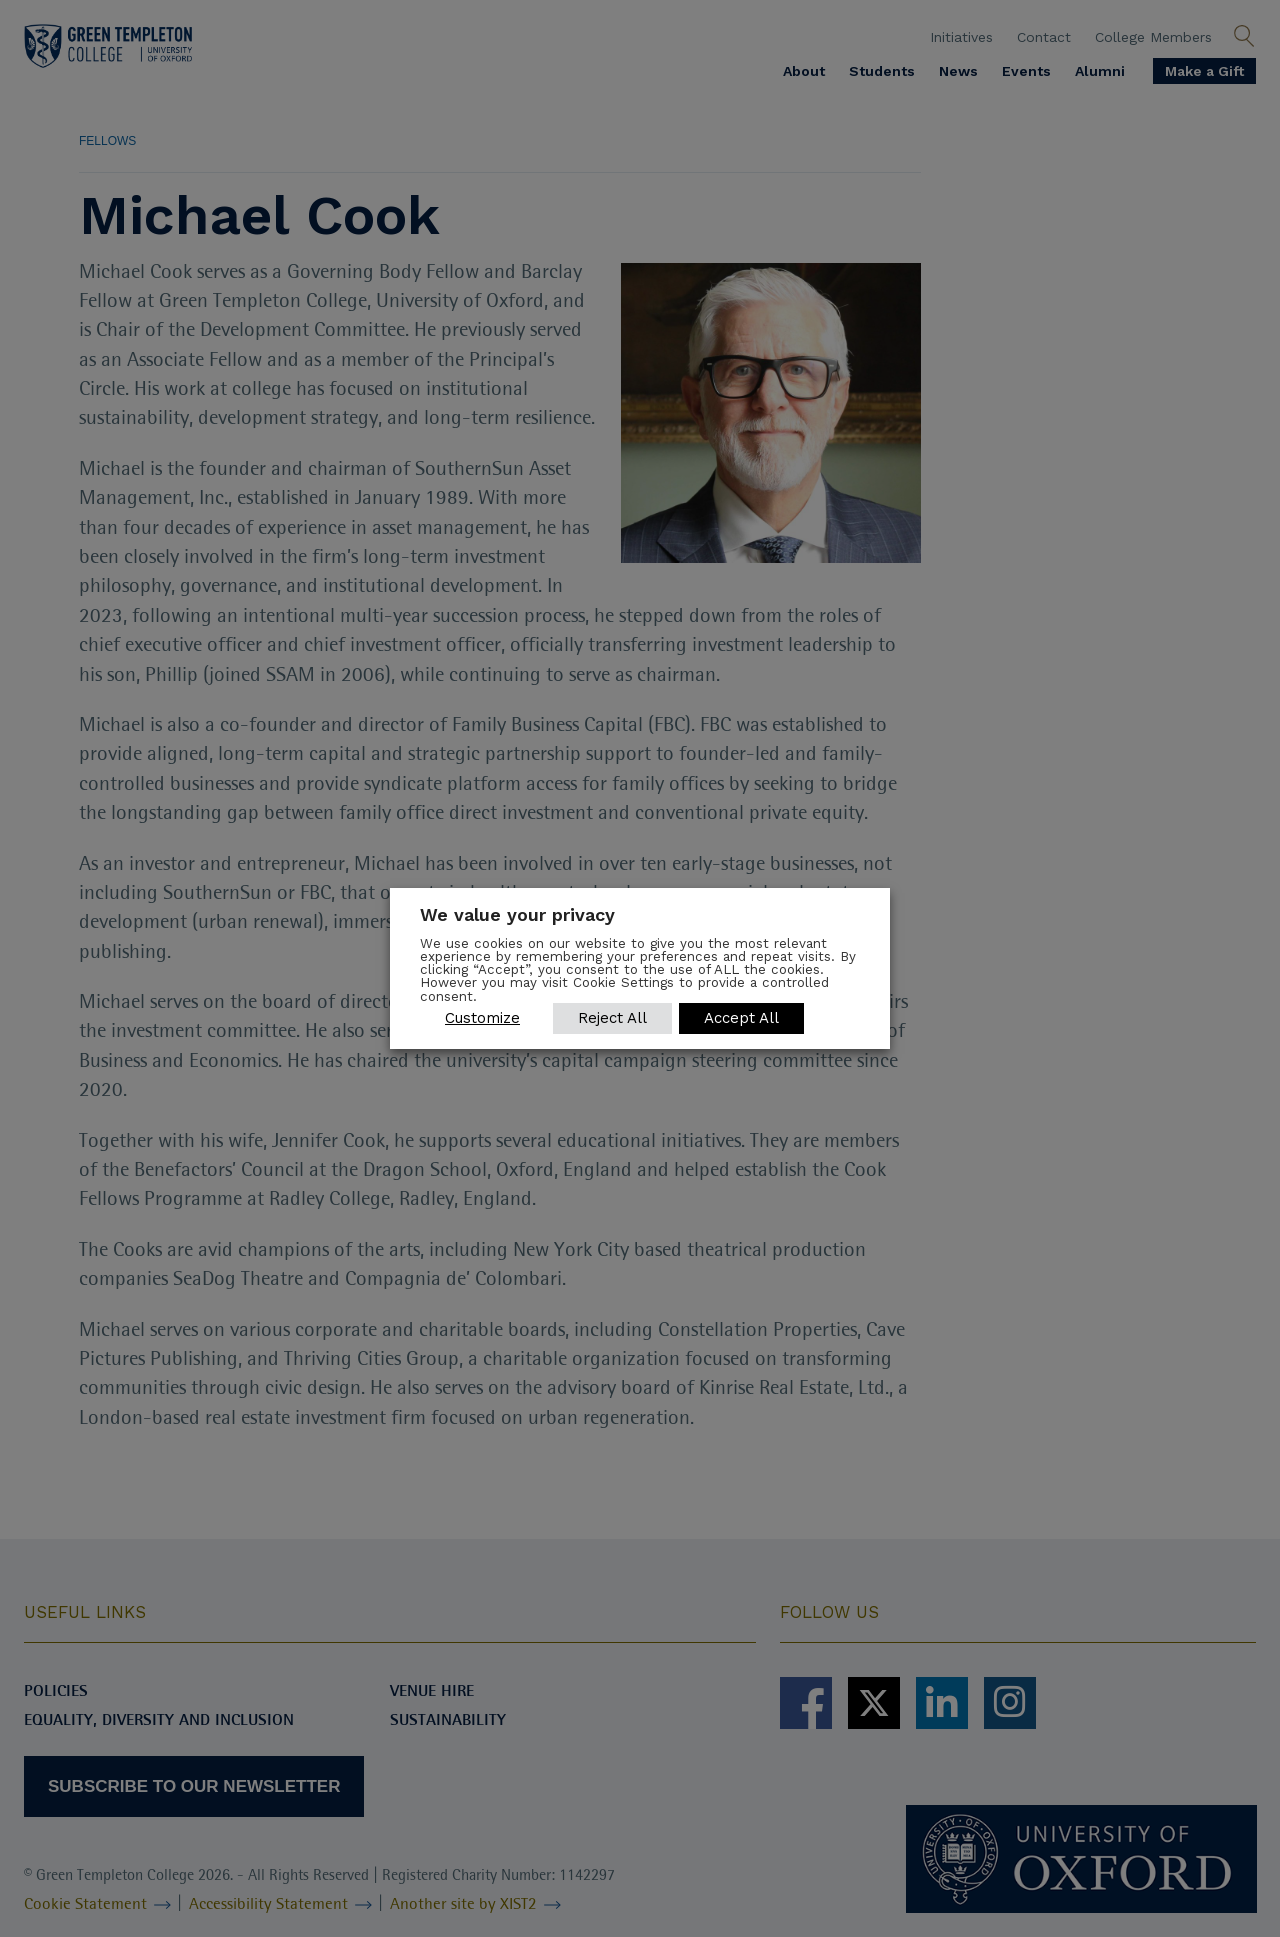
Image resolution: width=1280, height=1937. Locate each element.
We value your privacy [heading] (517, 914)
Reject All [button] (612, 1018)
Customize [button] (482, 1018)
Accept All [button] (742, 1018)
